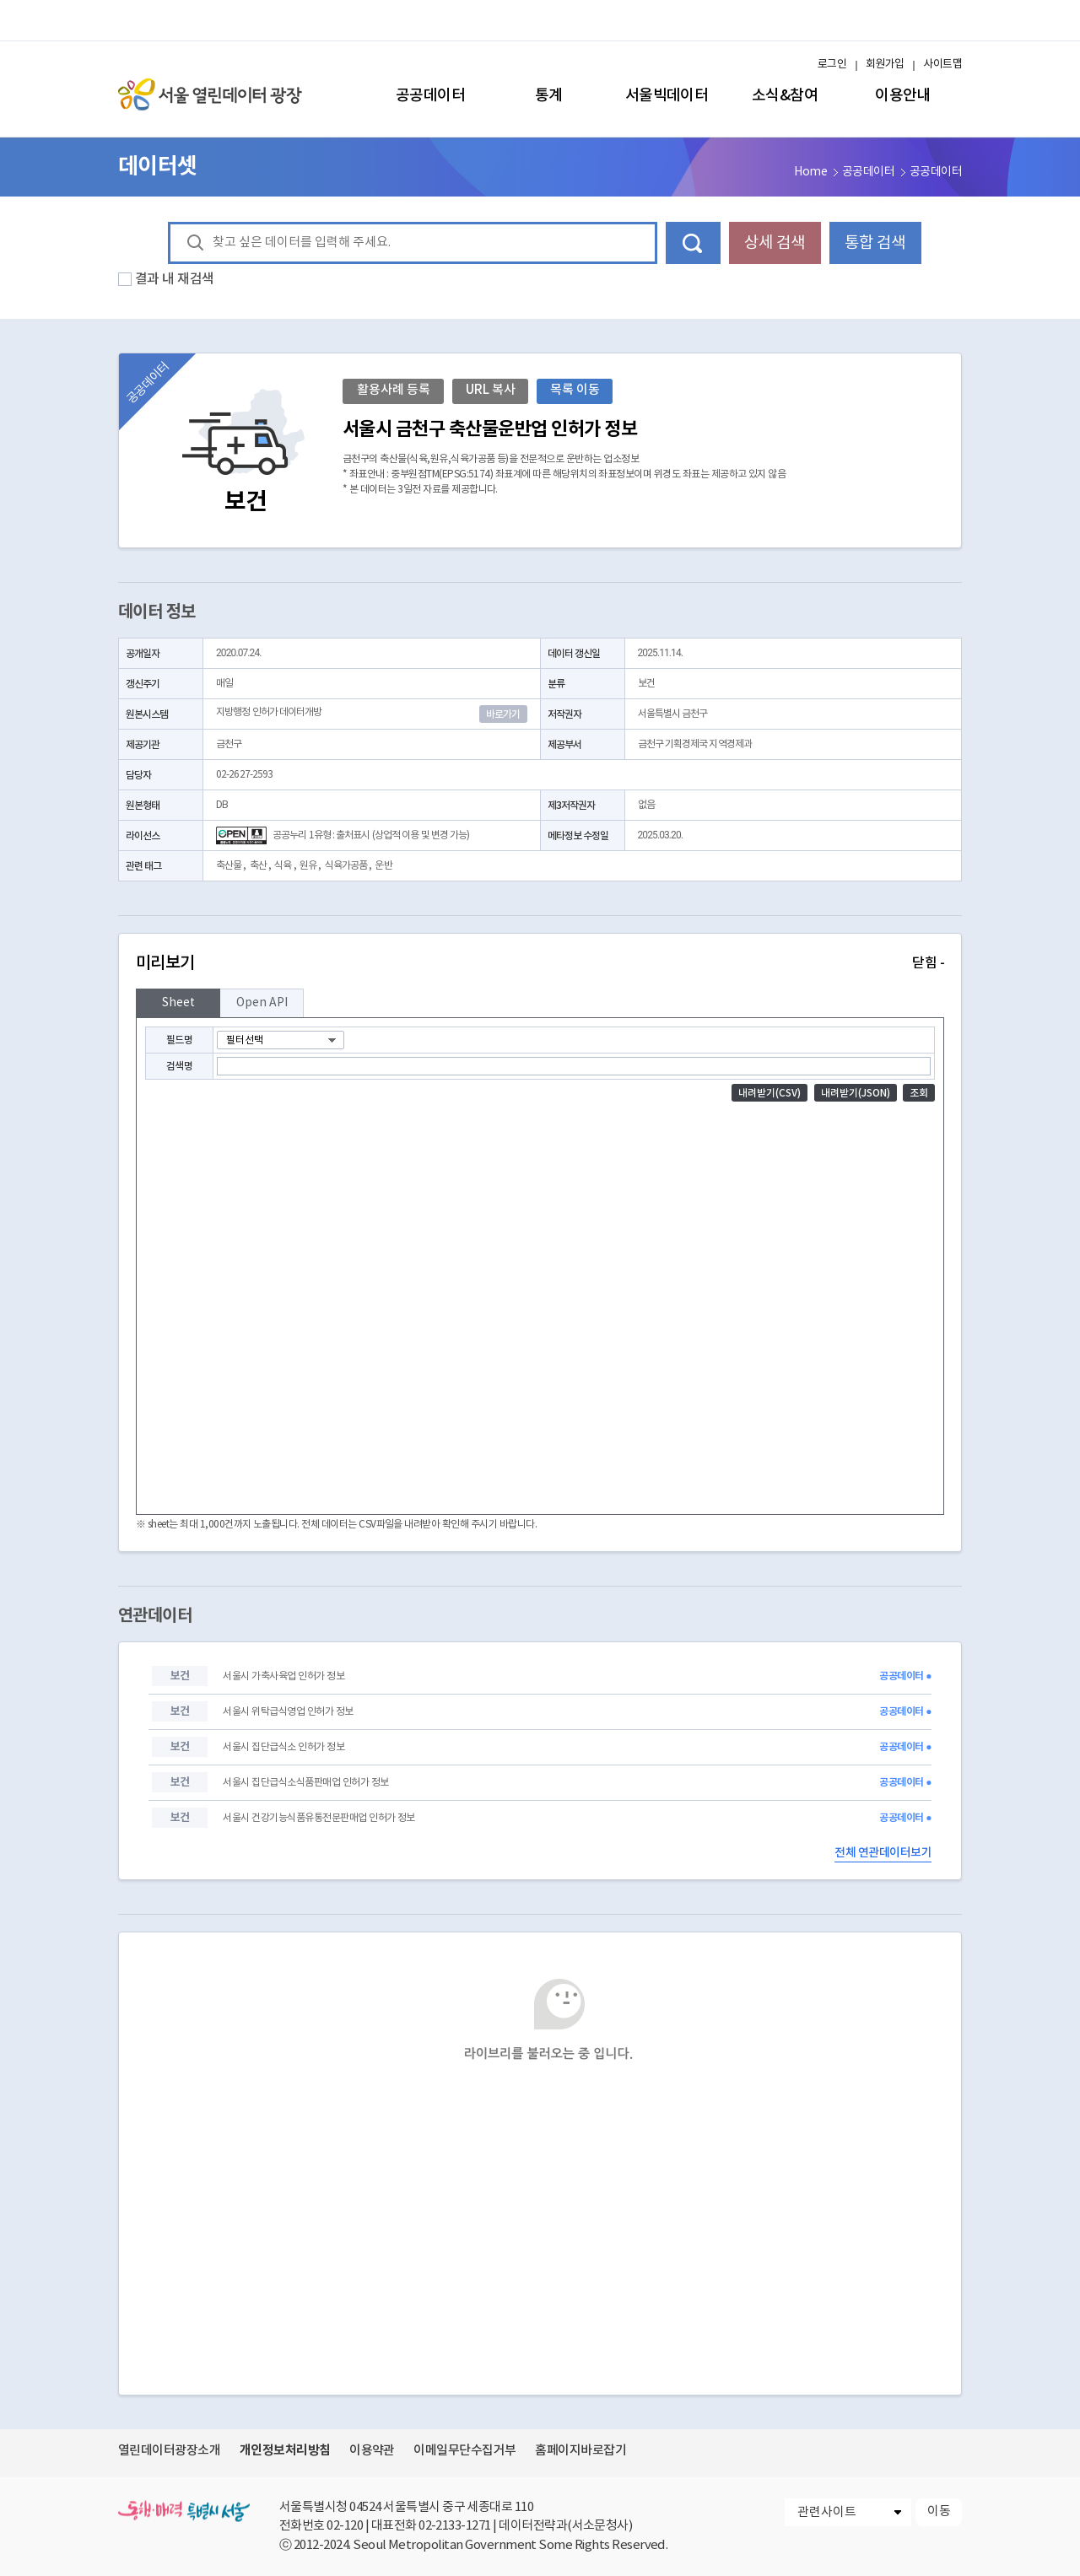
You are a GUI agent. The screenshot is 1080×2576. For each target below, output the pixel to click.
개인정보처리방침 (285, 2450)
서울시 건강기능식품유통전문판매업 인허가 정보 (318, 1818)
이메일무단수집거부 (464, 2451)
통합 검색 (875, 243)
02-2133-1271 (454, 2526)
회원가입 (885, 64)
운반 (383, 865)
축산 (258, 865)
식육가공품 (346, 865)
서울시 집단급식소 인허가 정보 (283, 1747)
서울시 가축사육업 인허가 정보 (283, 1676)
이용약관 (372, 2451)
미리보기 (540, 963)
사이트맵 (942, 64)
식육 (282, 865)
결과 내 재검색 (174, 279)
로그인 (832, 64)
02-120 (345, 2526)
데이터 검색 (693, 243)
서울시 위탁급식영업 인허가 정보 (288, 1711)
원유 (308, 865)
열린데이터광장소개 (169, 2451)
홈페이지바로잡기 (580, 2451)
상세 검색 (774, 243)
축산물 (228, 865)
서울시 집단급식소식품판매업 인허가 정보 (305, 1782)
